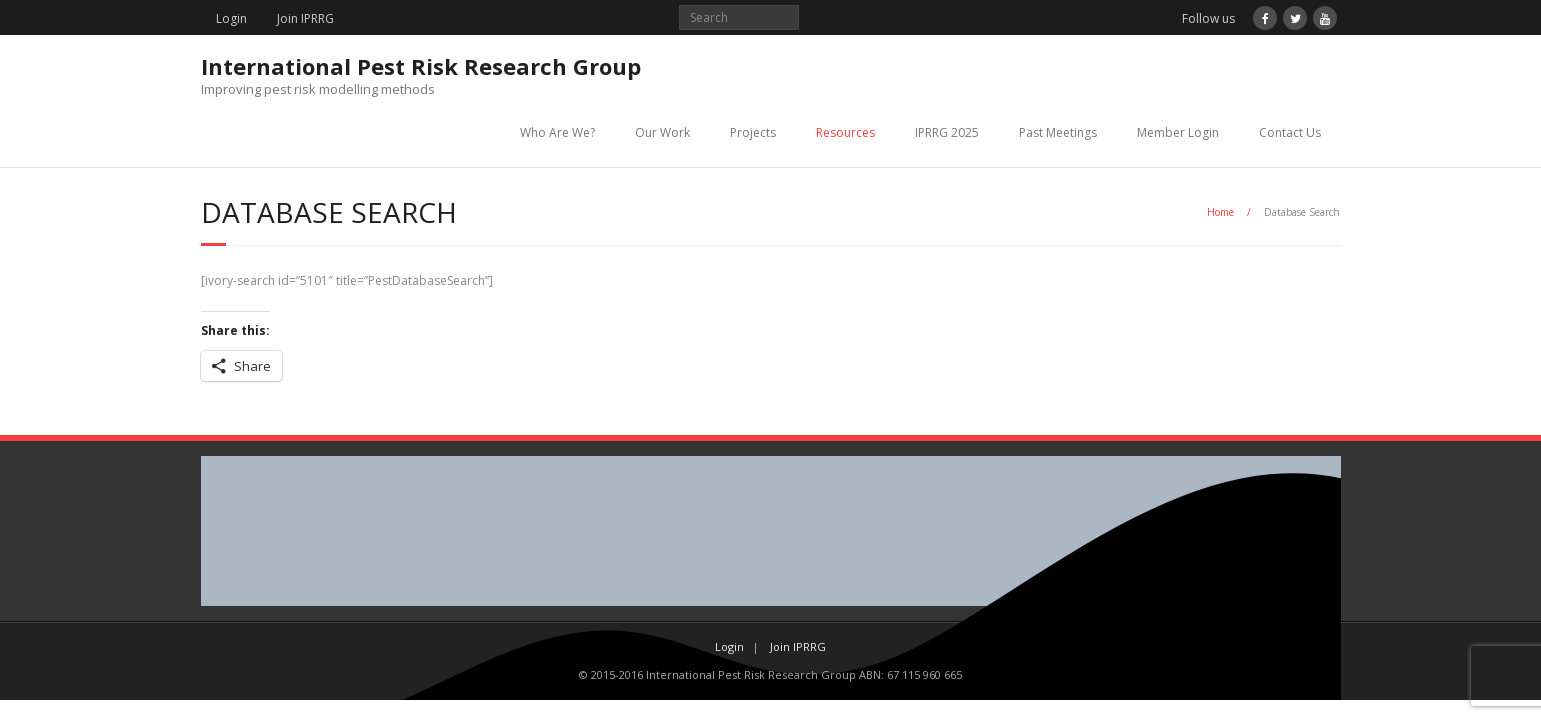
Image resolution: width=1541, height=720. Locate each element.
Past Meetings (1058, 132)
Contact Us (1290, 132)
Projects (753, 132)
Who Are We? (557, 132)
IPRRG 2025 (947, 132)
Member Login (1178, 132)
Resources (845, 132)
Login (231, 18)
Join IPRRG (305, 18)
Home (1220, 212)
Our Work (662, 132)
